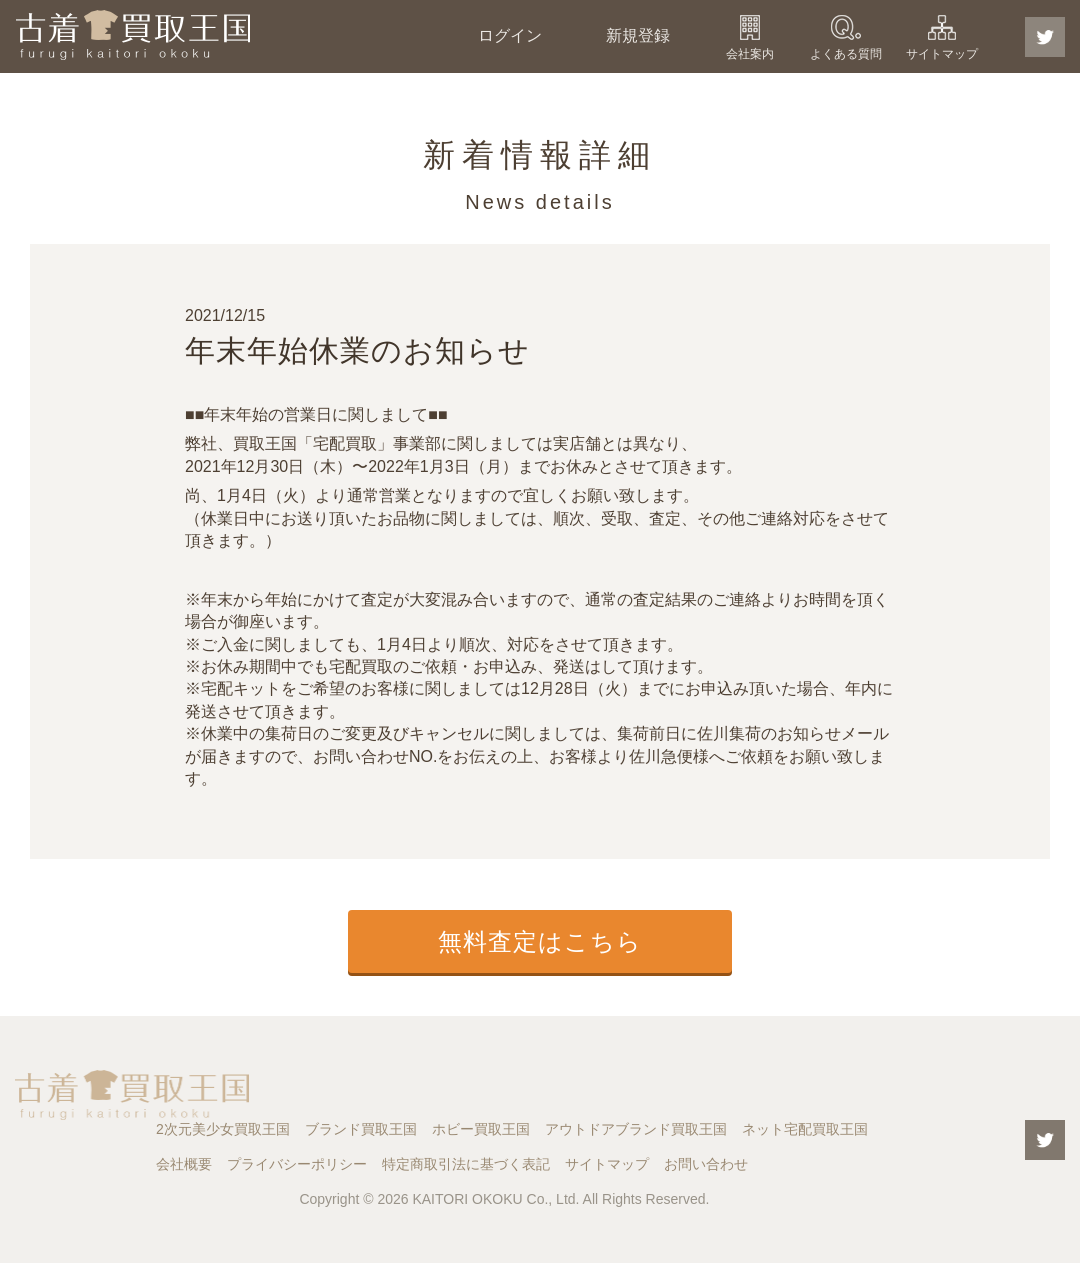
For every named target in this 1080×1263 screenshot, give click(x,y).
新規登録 (638, 35)
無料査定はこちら (540, 941)
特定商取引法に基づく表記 (466, 1164)
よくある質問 (846, 54)
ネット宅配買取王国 (805, 1129)
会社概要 (184, 1164)
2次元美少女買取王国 (223, 1129)
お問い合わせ (706, 1164)
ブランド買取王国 (361, 1129)
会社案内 (750, 54)
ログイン (510, 35)
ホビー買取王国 (481, 1129)
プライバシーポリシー (297, 1164)
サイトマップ (942, 54)
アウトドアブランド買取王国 (636, 1129)
